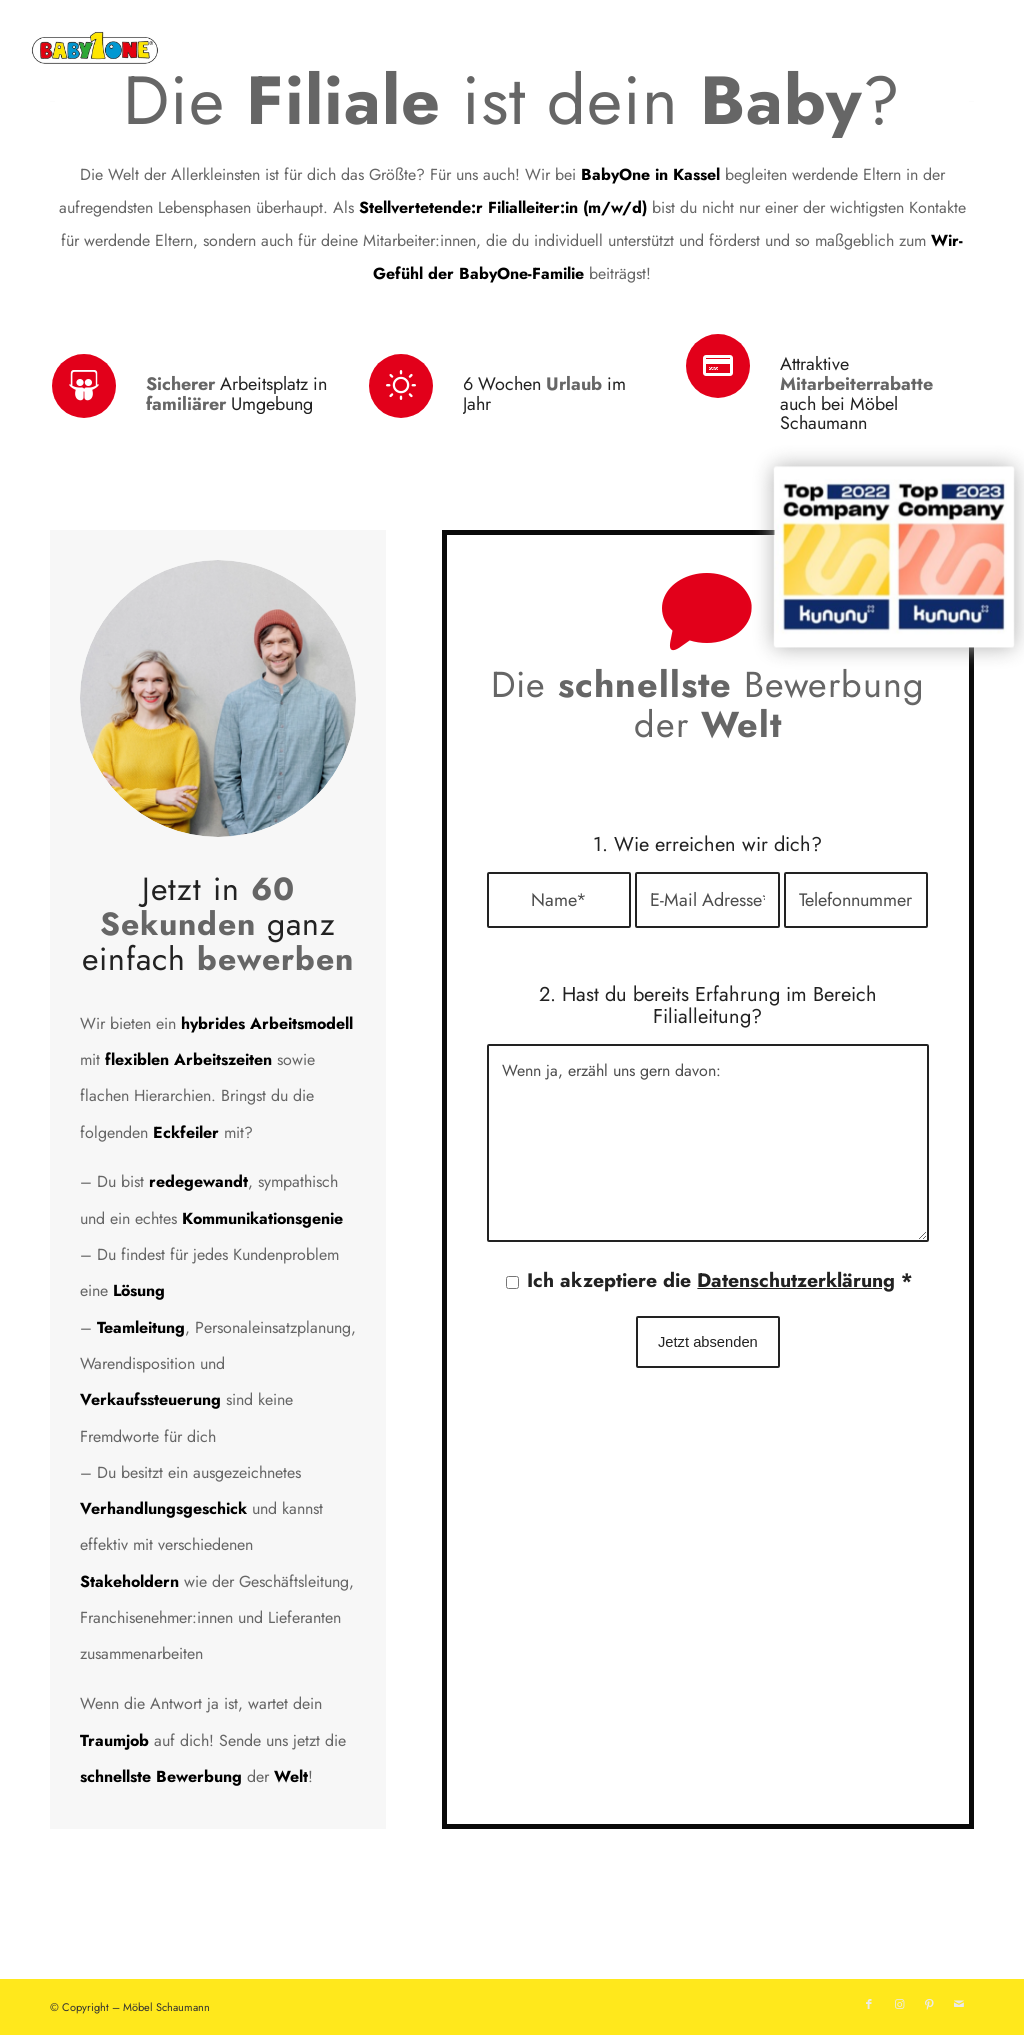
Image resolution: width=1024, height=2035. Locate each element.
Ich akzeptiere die (720, 1280)
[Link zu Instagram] (899, 2004)
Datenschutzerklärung (796, 1280)
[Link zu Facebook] (869, 2004)
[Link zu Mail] (959, 2004)
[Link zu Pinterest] (929, 2004)
